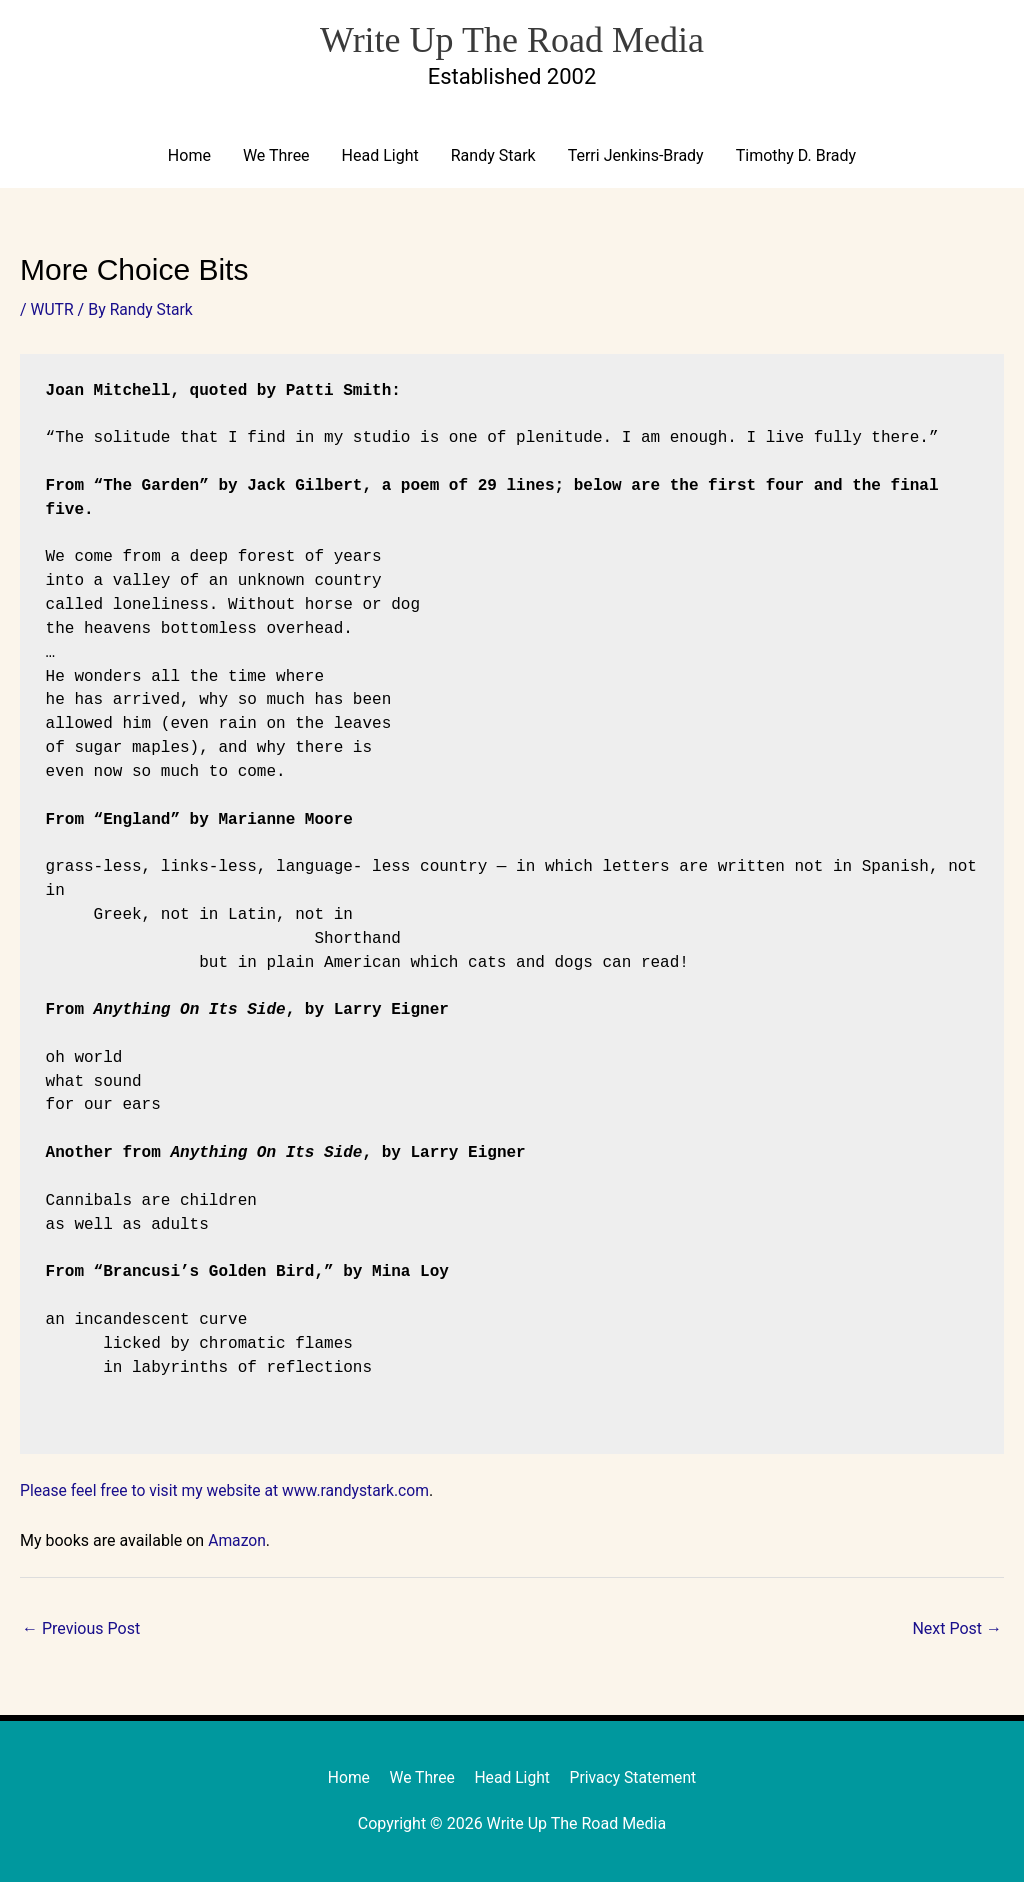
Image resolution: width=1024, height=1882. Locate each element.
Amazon (237, 1540)
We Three (276, 156)
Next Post (957, 1628)
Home (189, 156)
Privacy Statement (635, 1778)
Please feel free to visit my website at (154, 1490)
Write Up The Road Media (511, 37)
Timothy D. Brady (796, 156)
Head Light (380, 156)
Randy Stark (493, 156)
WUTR (53, 310)
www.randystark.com (363, 1490)
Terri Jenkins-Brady (636, 156)
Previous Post (81, 1628)
